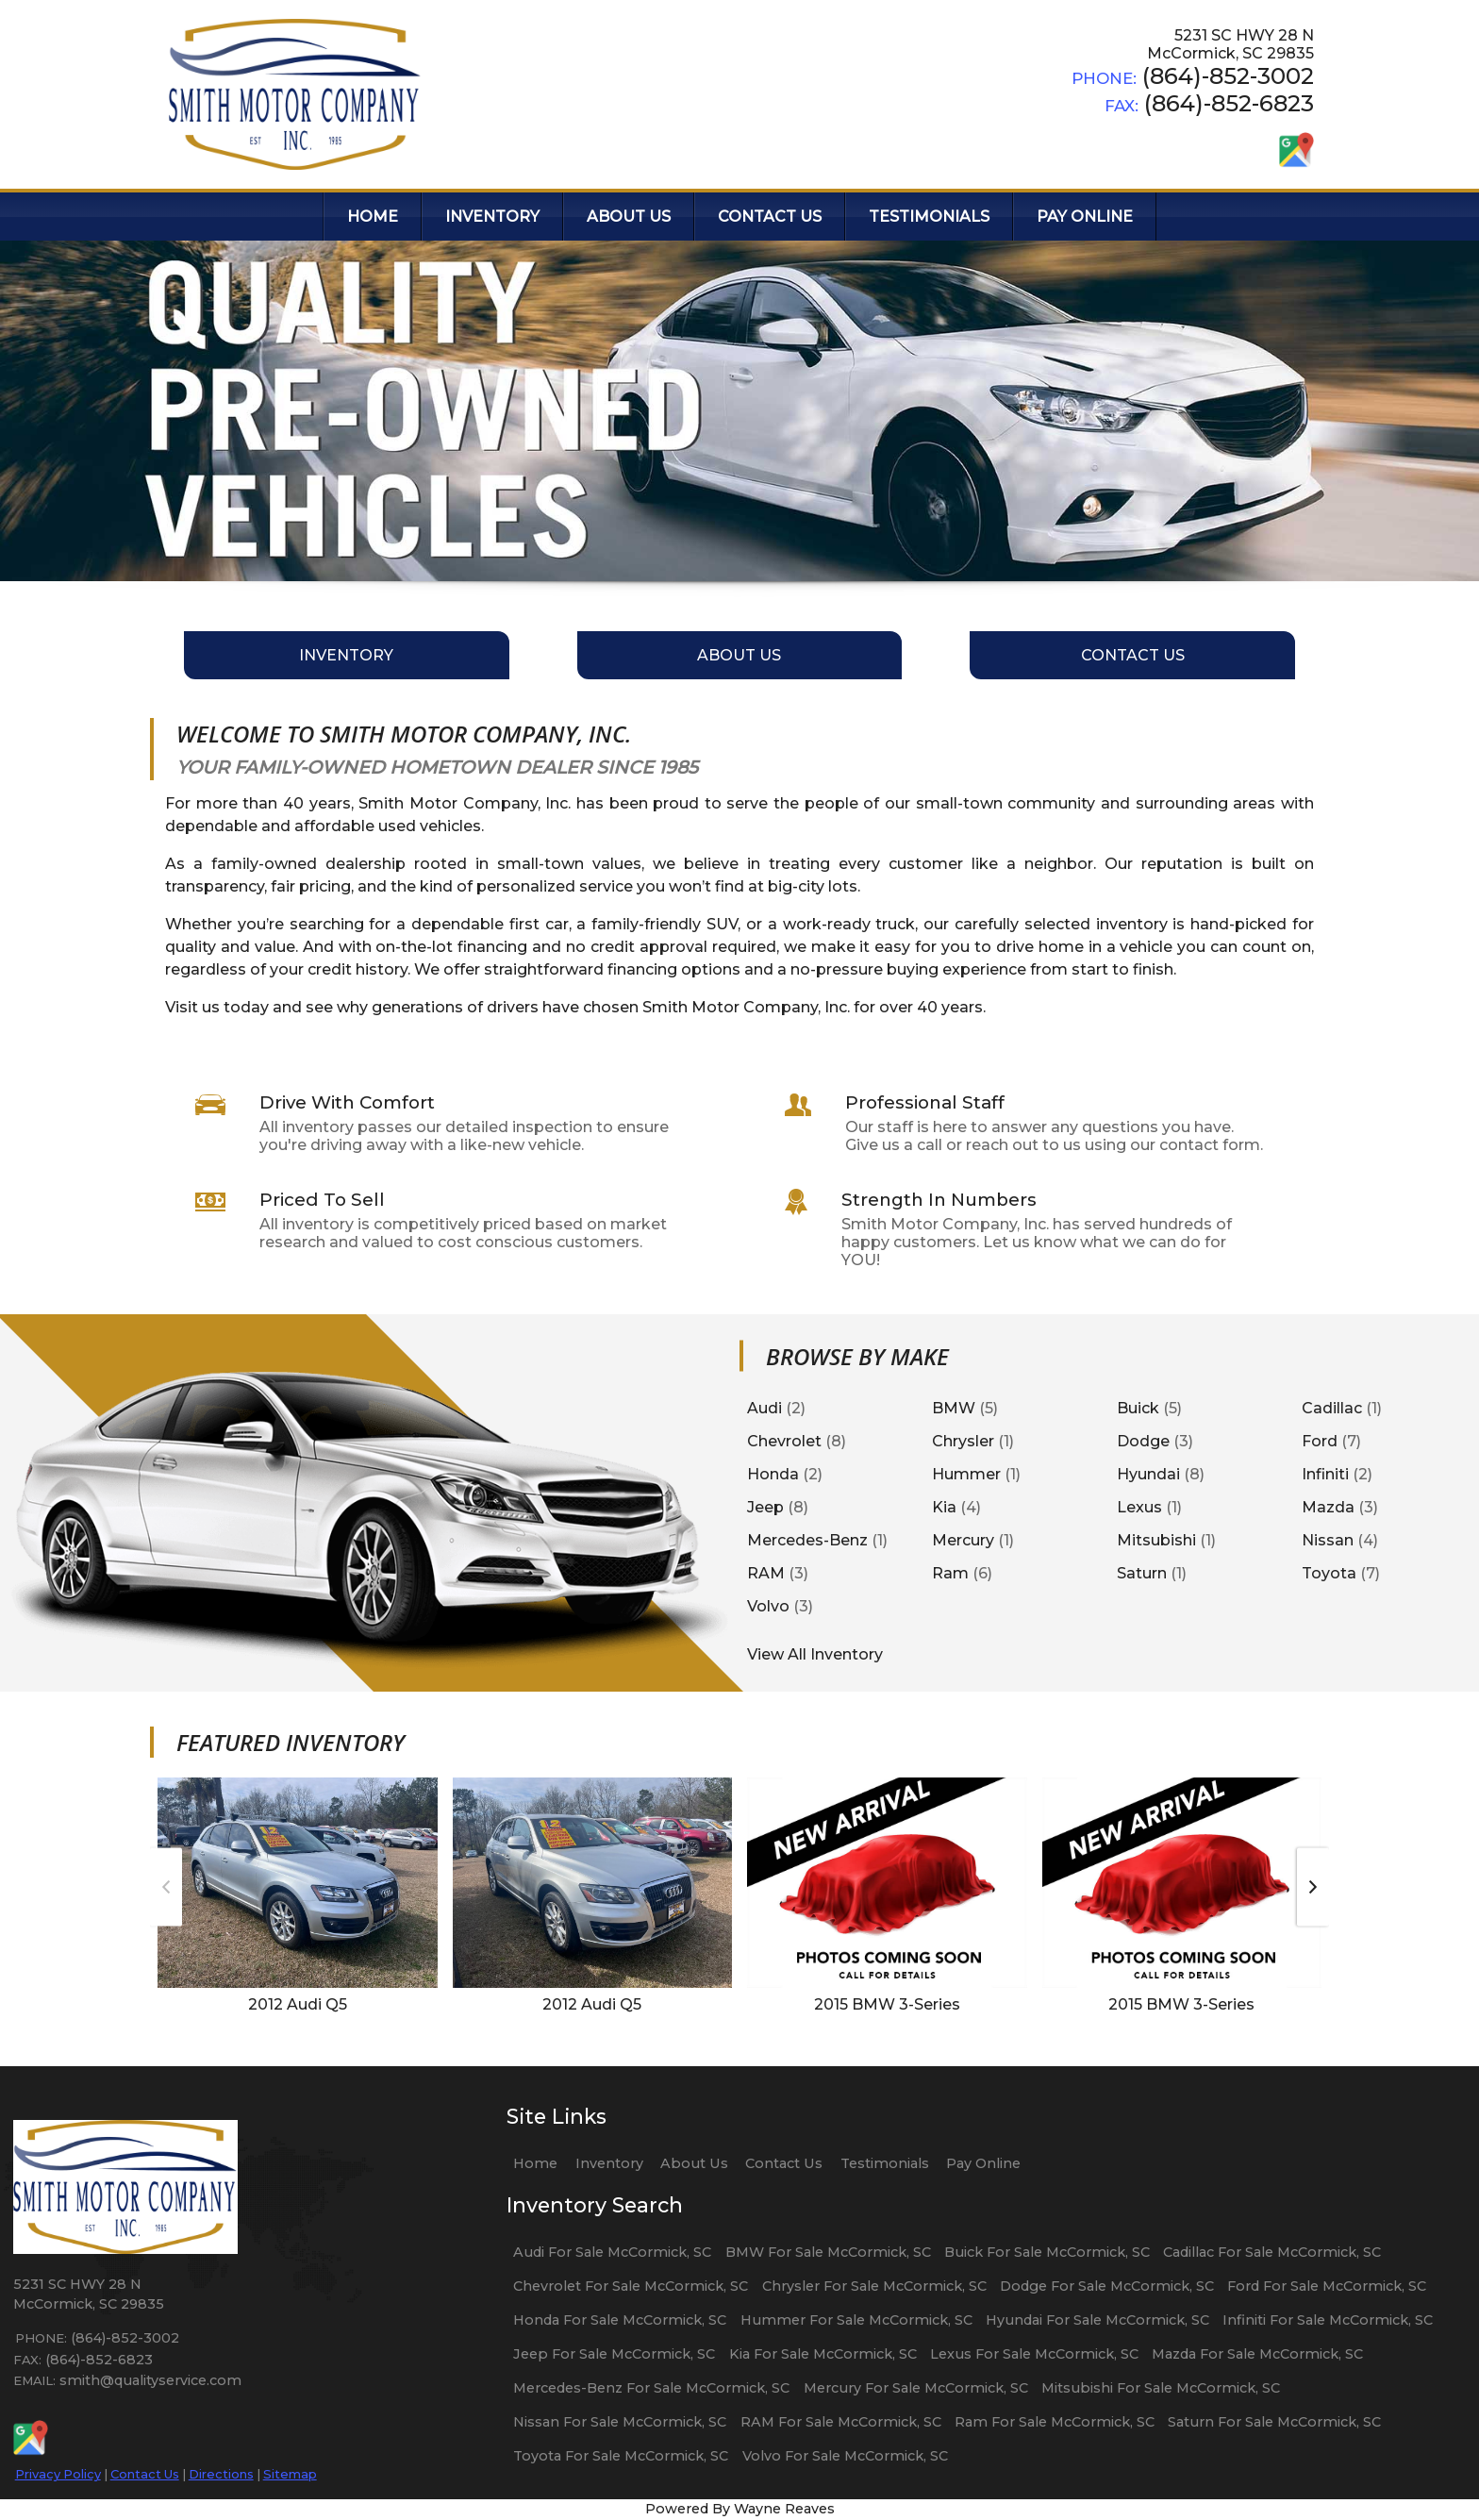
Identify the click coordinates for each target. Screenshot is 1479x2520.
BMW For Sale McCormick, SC (828, 2252)
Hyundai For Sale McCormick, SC (1097, 2319)
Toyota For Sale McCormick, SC (620, 2455)
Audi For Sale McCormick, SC (612, 2252)
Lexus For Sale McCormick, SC (1034, 2353)
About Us (694, 2163)
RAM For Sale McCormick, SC (840, 2421)
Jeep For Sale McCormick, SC (614, 2353)
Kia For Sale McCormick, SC (823, 2353)
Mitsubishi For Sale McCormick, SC (1160, 2387)
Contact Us (144, 2473)
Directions (221, 2473)
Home (535, 2163)
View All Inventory (815, 1654)
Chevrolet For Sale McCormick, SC (630, 2286)
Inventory (609, 2163)
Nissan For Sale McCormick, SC (619, 2421)
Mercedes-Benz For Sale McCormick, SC (651, 2387)
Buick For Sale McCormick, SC (1047, 2252)
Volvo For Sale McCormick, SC (845, 2455)
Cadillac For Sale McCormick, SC (1272, 2252)
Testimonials (884, 2163)
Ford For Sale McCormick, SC (1326, 2286)
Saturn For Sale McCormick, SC (1274, 2421)
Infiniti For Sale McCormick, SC (1327, 2319)
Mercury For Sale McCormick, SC (916, 2387)
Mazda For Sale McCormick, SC (1257, 2353)
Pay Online (983, 2163)
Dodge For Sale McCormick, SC (1107, 2286)
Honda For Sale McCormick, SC (619, 2319)
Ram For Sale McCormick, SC (1055, 2421)
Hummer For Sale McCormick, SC (856, 2319)
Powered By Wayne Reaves (740, 2508)
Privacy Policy (58, 2473)
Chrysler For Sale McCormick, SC (874, 2286)
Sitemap (290, 2473)
